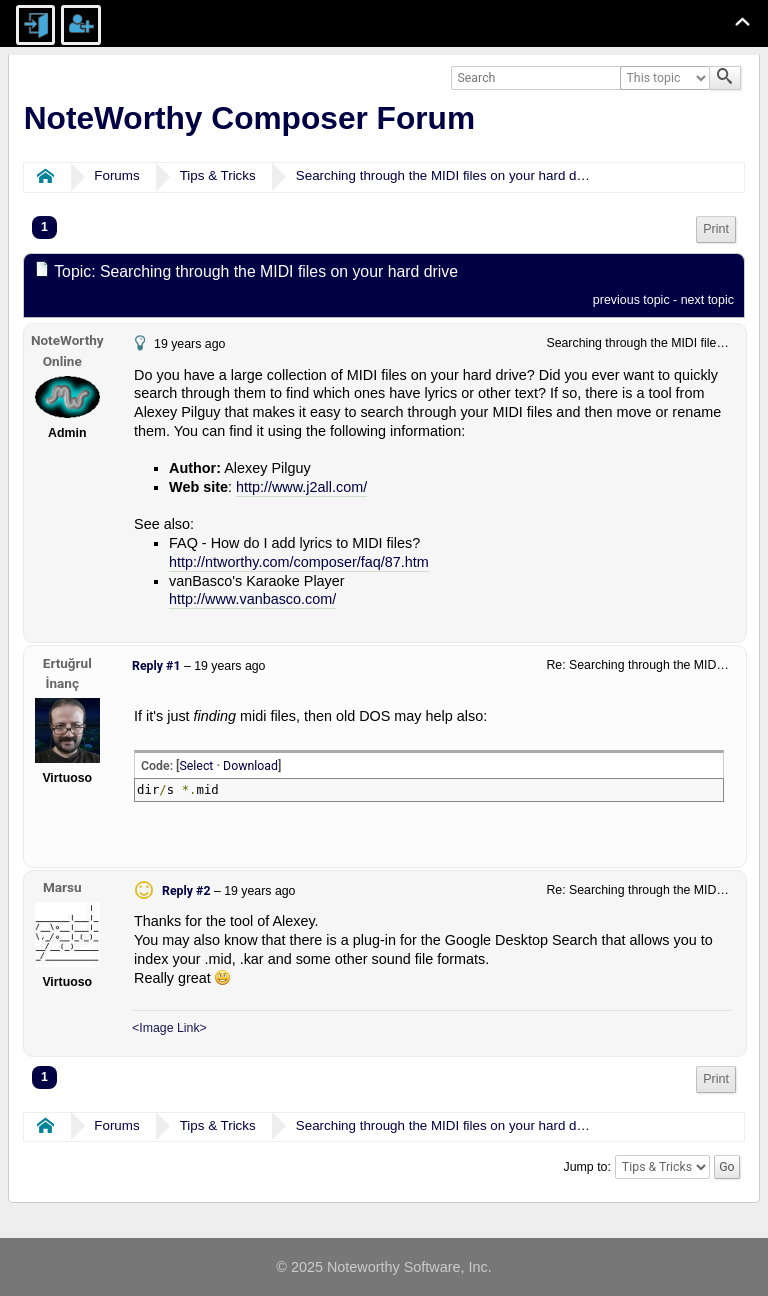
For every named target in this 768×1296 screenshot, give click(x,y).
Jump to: (587, 1167)
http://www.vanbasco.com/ (252, 599)
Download (250, 766)
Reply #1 (156, 666)
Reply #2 (186, 891)
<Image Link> (169, 1028)
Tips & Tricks (218, 175)
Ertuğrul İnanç (67, 673)
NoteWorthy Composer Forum (249, 118)
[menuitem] (716, 229)
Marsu (62, 887)
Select (196, 766)
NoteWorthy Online (67, 350)
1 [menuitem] (44, 227)
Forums (116, 175)
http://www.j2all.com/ (301, 487)
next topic (707, 300)
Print (716, 229)
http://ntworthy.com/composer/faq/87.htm (299, 562)
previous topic (631, 300)
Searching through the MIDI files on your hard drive (447, 175)
